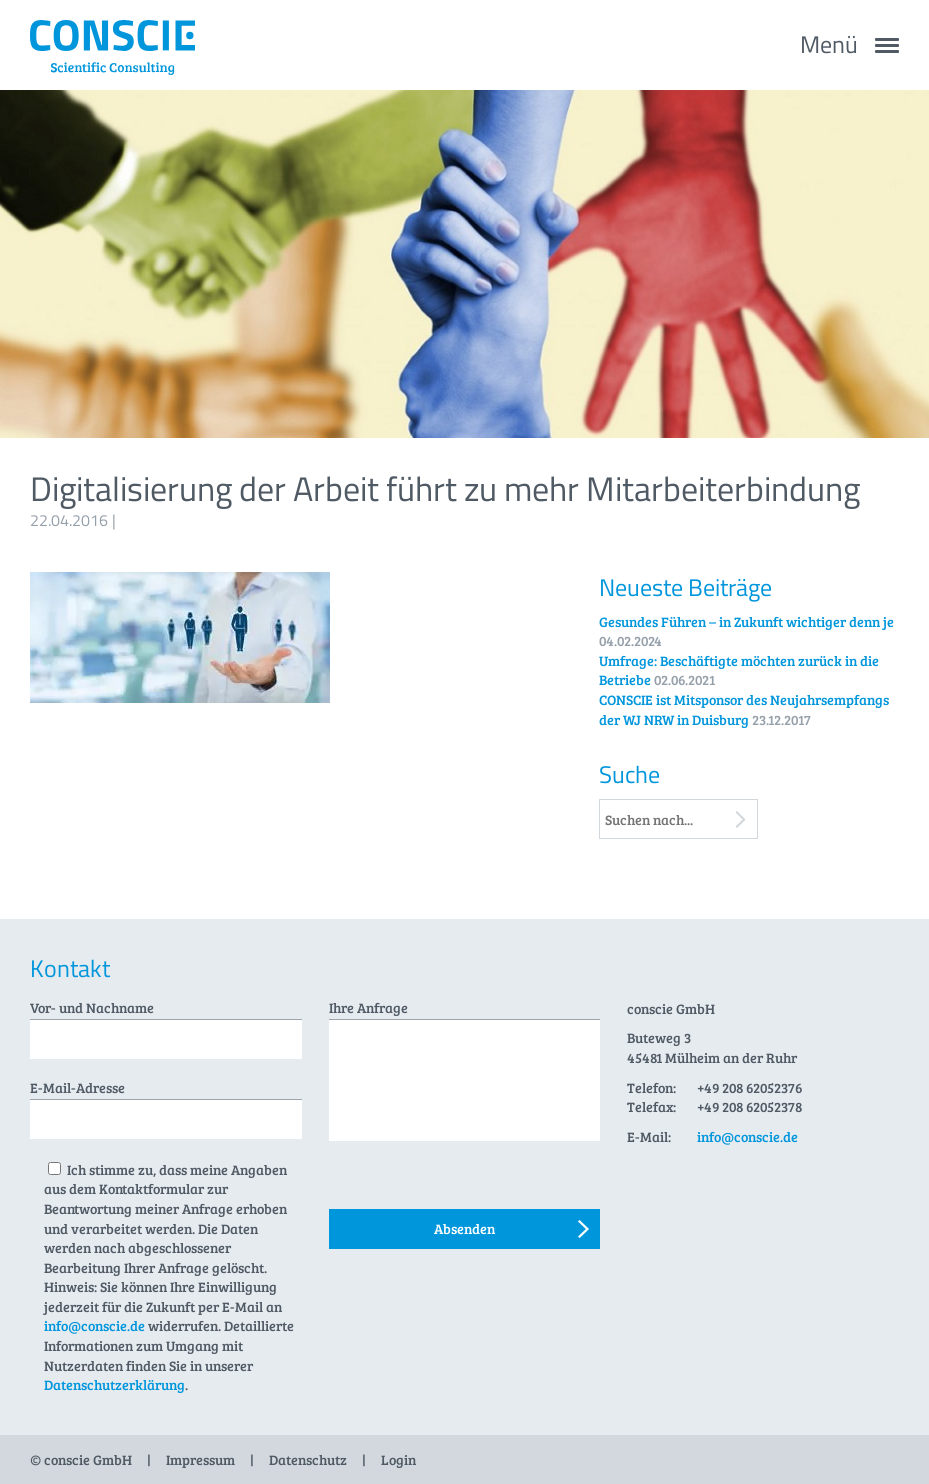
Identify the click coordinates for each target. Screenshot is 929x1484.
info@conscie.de (94, 1325)
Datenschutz (308, 1459)
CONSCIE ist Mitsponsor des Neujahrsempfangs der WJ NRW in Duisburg (744, 709)
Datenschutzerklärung (114, 1384)
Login (398, 1459)
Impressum (200, 1459)
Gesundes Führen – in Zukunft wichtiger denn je (746, 621)
